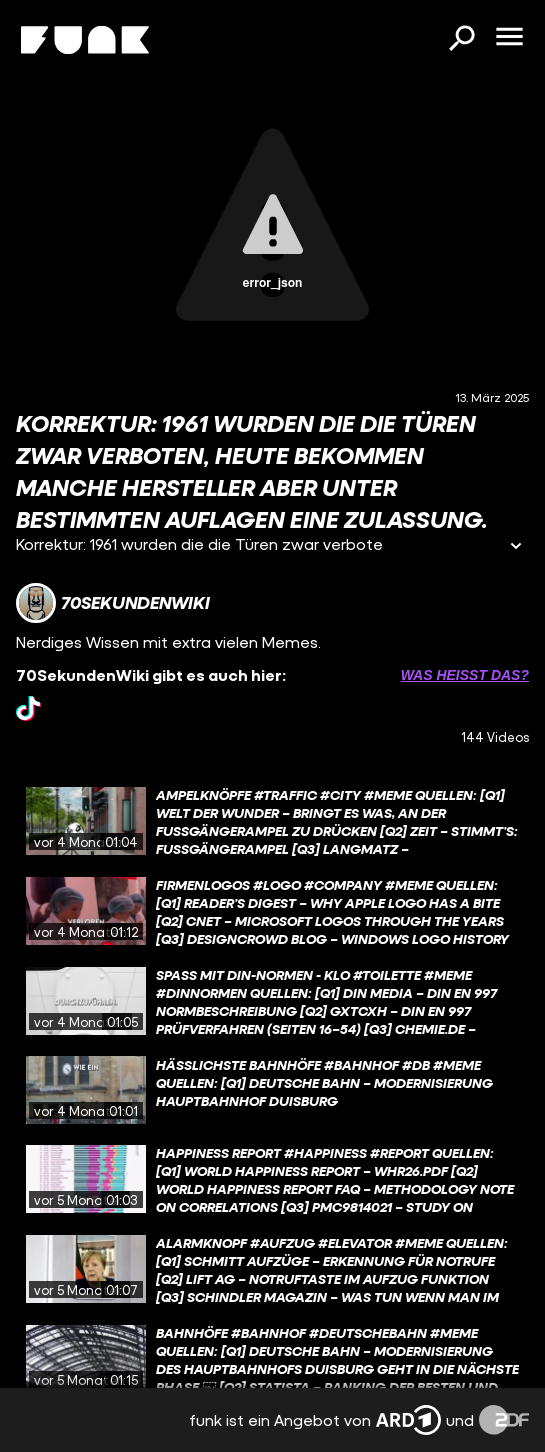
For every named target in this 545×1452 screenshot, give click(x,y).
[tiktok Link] (28, 708)
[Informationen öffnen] (516, 547)
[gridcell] (272, 821)
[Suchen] (461, 40)
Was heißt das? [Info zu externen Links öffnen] (465, 675)
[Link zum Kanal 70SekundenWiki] (113, 603)
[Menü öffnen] (509, 38)
